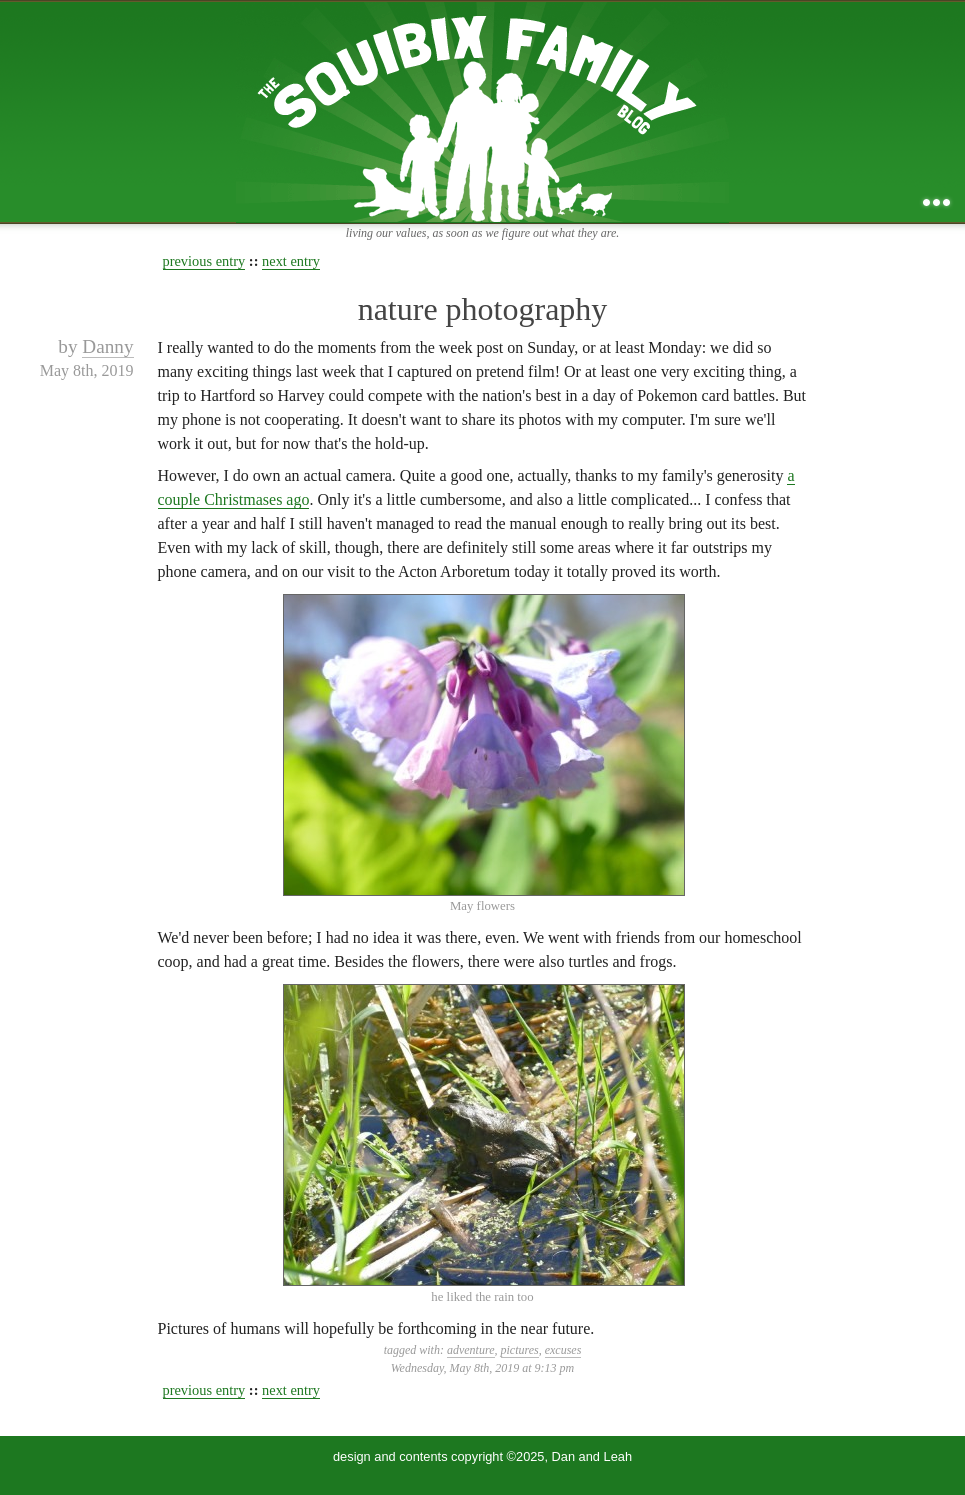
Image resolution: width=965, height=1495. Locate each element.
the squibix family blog (482, 111)
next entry (291, 261)
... (936, 202)
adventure (471, 1350)
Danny (107, 346)
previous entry (204, 261)
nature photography (483, 309)
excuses (563, 1350)
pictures (520, 1350)
